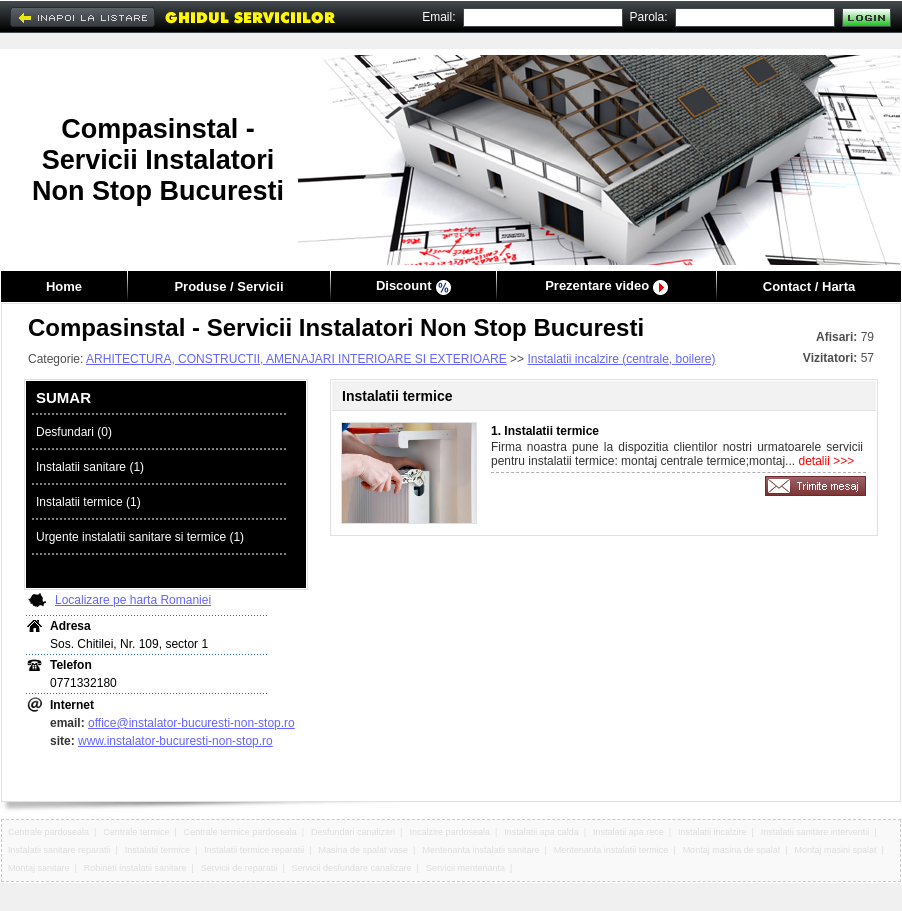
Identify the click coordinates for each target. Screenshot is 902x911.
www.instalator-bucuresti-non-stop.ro (175, 741)
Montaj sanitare (39, 868)
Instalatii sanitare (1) (90, 467)
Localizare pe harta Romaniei (133, 600)
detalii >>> (824, 461)
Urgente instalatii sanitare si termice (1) (140, 537)
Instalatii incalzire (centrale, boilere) (621, 359)
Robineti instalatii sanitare (135, 868)
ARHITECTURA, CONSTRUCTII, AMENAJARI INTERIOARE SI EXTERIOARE (296, 359)
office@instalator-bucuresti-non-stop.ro (191, 723)
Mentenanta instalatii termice (611, 850)
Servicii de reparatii (239, 868)
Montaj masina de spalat (732, 850)
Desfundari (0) (74, 432)
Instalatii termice (157, 850)
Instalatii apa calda (541, 832)
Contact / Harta (809, 286)
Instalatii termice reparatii (254, 850)
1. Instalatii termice (545, 431)
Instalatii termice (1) (88, 502)
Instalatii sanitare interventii (815, 832)
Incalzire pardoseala (449, 832)
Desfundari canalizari (353, 832)
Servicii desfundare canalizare (352, 868)
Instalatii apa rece (628, 832)
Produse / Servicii (228, 286)
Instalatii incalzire (712, 832)
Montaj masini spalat (835, 850)
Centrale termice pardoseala (240, 832)
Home (64, 286)
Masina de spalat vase (364, 850)
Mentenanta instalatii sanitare (480, 850)
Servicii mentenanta (465, 868)
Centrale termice (136, 832)
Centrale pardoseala (48, 832)
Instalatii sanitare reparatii (59, 850)
